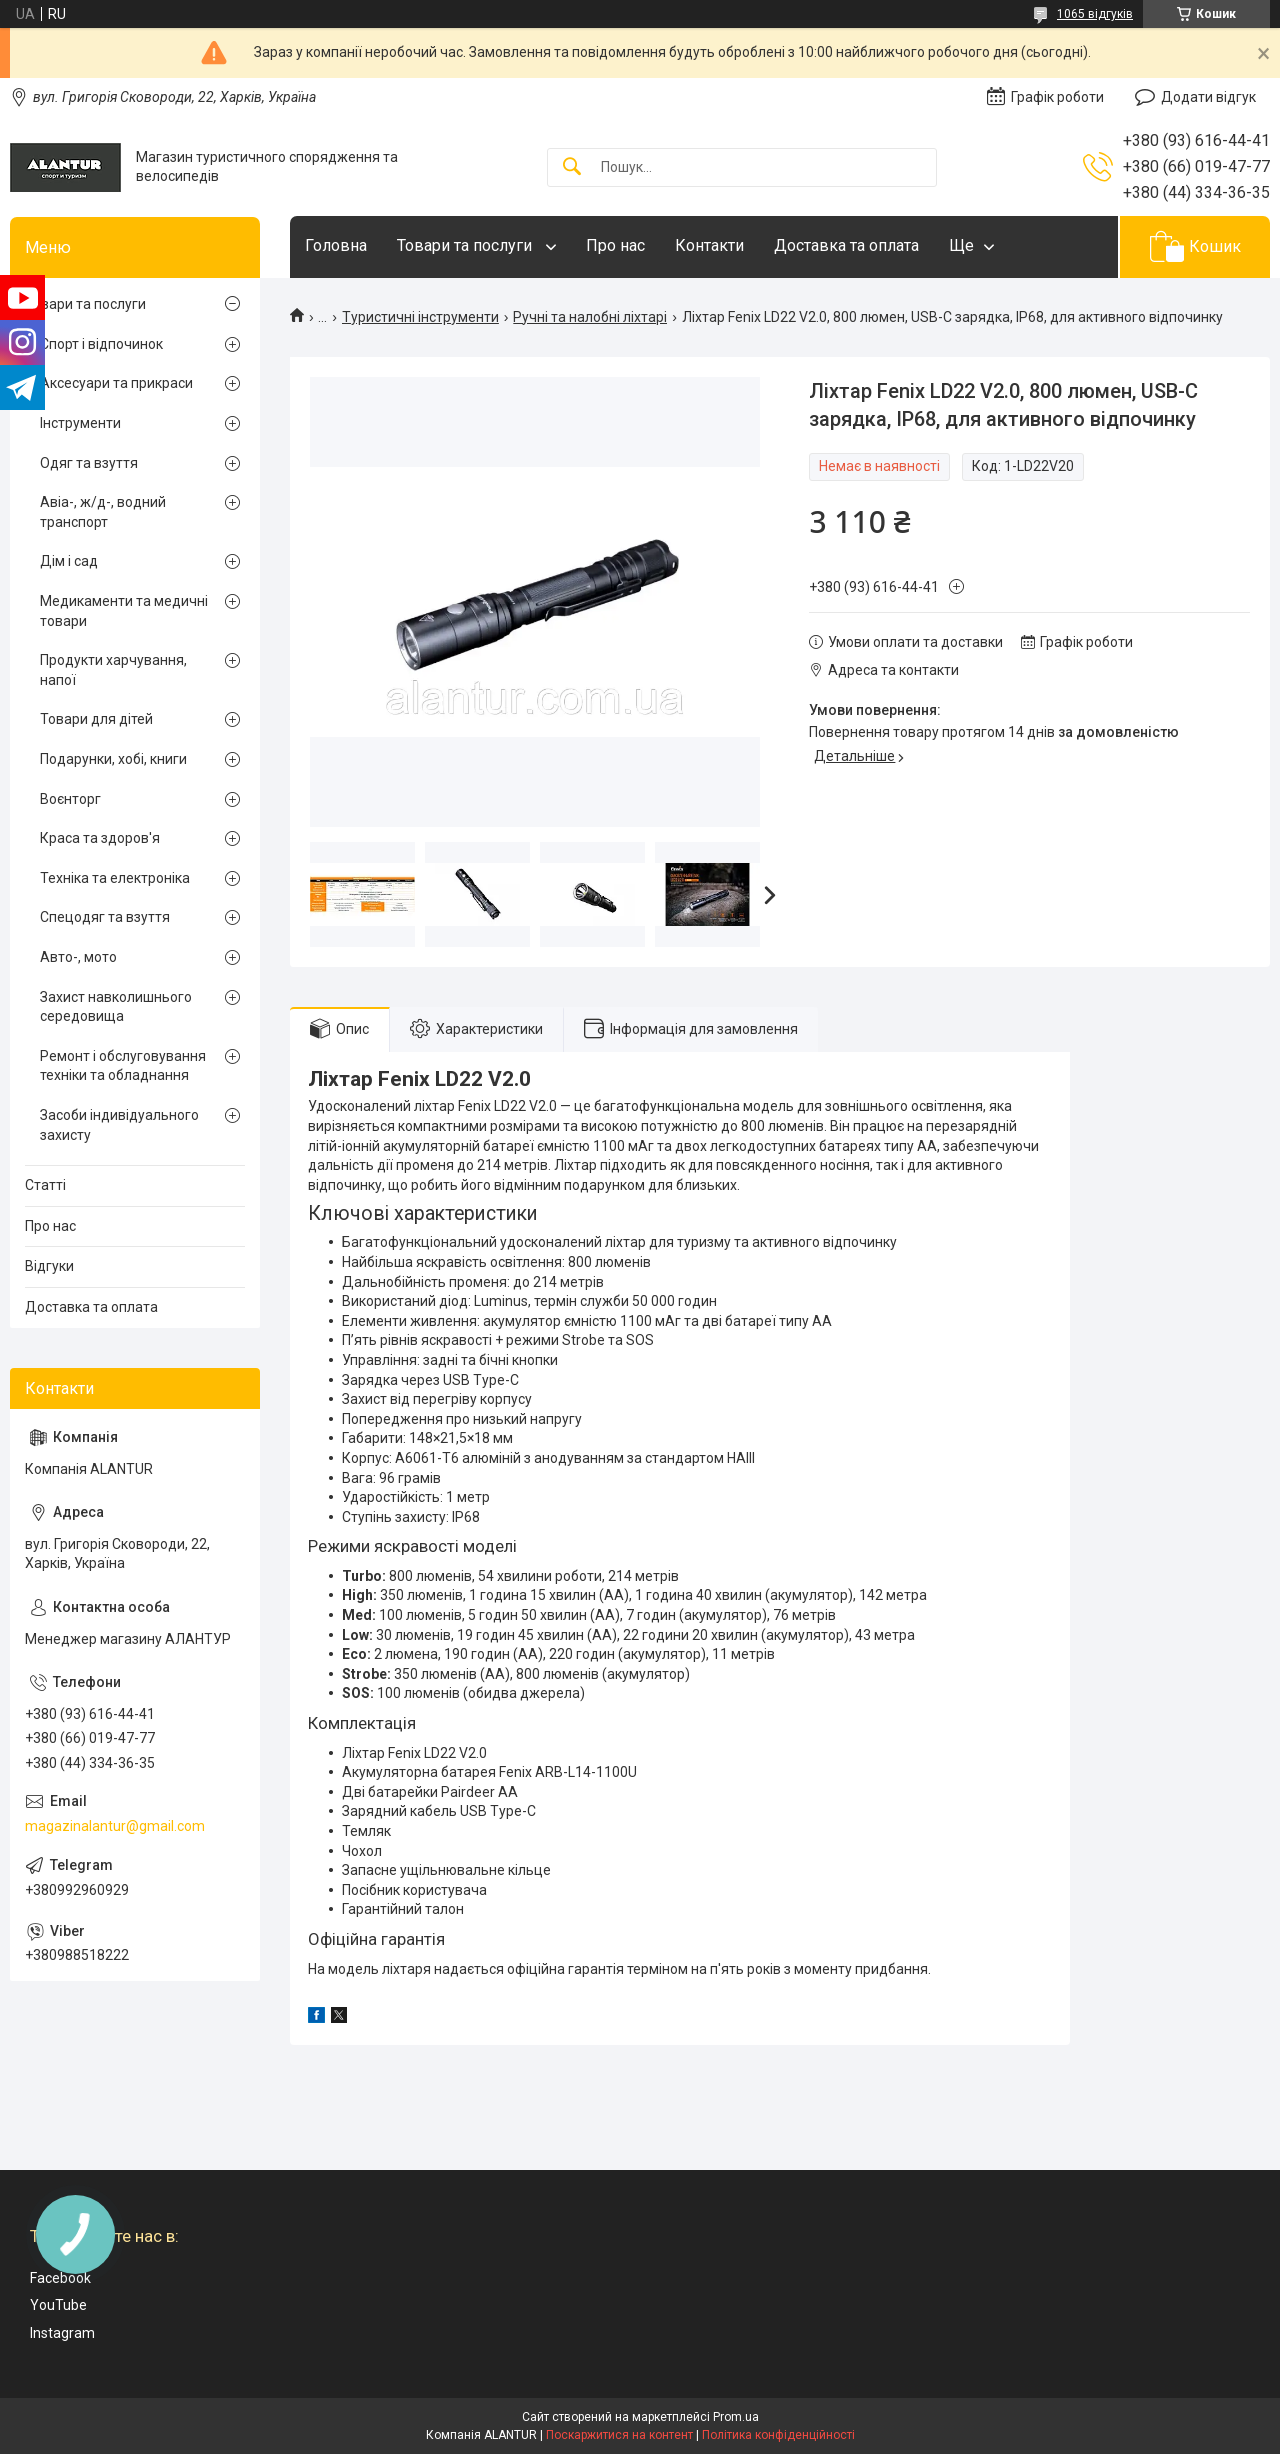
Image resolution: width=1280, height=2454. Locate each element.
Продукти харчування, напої (113, 670)
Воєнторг (70, 799)
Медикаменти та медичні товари (124, 611)
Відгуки (49, 1266)
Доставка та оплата (846, 245)
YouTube (58, 2305)
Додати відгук (1208, 97)
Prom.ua (736, 2417)
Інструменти (80, 423)
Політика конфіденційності (778, 2435)
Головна (336, 245)
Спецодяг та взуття (105, 917)
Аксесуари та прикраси (116, 383)
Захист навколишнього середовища (116, 1007)
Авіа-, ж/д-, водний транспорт (103, 512)
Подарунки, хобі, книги (113, 759)
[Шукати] (572, 167)
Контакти (709, 245)
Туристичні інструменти (420, 317)
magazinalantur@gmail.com (115, 1826)
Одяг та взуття (89, 463)
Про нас (615, 245)
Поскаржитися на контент (619, 2435)
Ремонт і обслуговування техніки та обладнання (123, 1066)
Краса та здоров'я (100, 838)
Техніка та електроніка (115, 878)
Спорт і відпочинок (101, 344)
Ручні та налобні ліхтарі (590, 317)
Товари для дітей (96, 719)
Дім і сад (69, 561)
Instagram (62, 2333)
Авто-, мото (78, 957)
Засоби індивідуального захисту (119, 1125)
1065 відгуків (1095, 14)
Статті (45, 1185)
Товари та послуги (466, 245)
